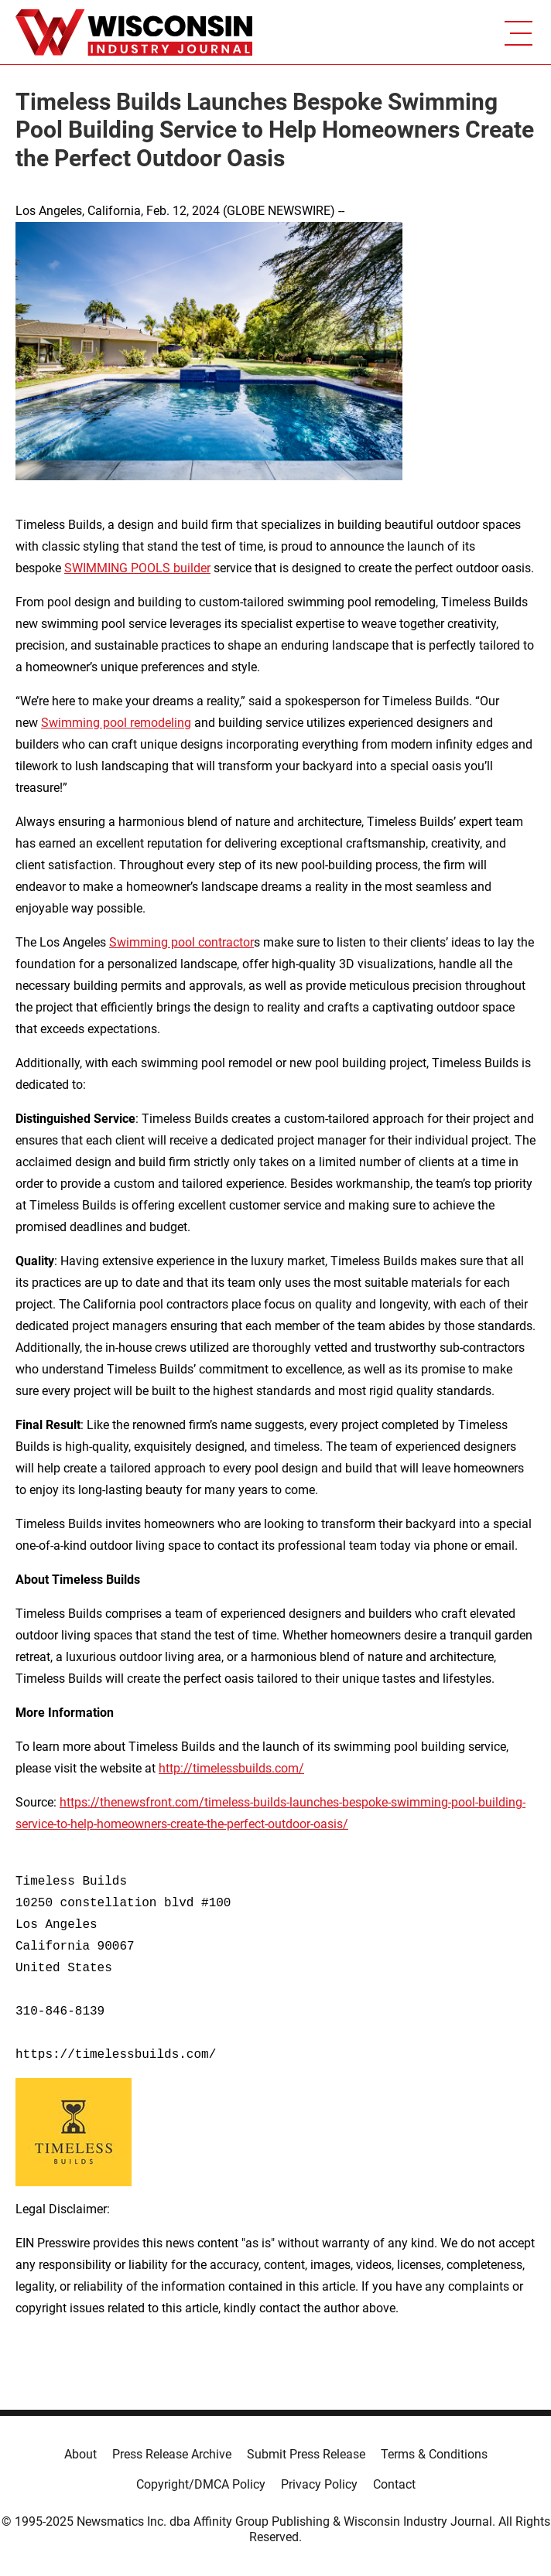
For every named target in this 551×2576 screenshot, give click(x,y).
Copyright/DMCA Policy (200, 2484)
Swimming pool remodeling (116, 722)
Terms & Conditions (434, 2454)
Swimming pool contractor (181, 942)
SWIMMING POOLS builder (137, 568)
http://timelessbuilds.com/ (231, 1768)
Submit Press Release (306, 2454)
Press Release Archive (171, 2454)
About (80, 2454)
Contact (394, 2484)
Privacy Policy (319, 2484)
